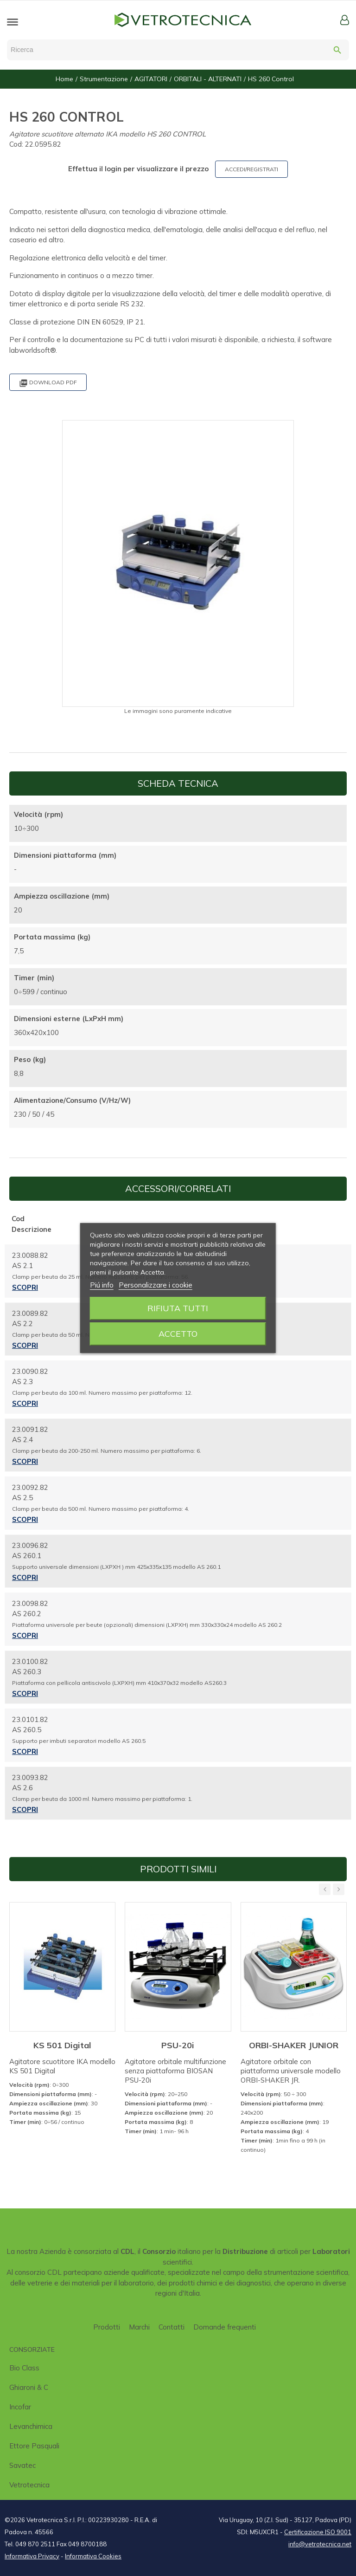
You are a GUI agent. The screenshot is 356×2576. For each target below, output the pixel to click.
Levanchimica (30, 2426)
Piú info (102, 1285)
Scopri (25, 1287)
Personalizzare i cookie (155, 1285)
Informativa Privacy (32, 2556)
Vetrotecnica (29, 2484)
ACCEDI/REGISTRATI (251, 169)
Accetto (178, 1333)
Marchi (139, 2327)
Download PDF (48, 383)
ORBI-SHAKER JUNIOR (293, 2045)
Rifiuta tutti (177, 1308)
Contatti (171, 2327)
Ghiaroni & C (28, 2387)
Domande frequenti (224, 2327)
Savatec (22, 2465)
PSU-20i (177, 2045)
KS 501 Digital (62, 2045)
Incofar (20, 2406)
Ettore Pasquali (34, 2445)
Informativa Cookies (93, 2556)
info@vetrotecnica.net (319, 2544)
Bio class (24, 2367)
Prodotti (106, 2327)
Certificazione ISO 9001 (317, 2532)
